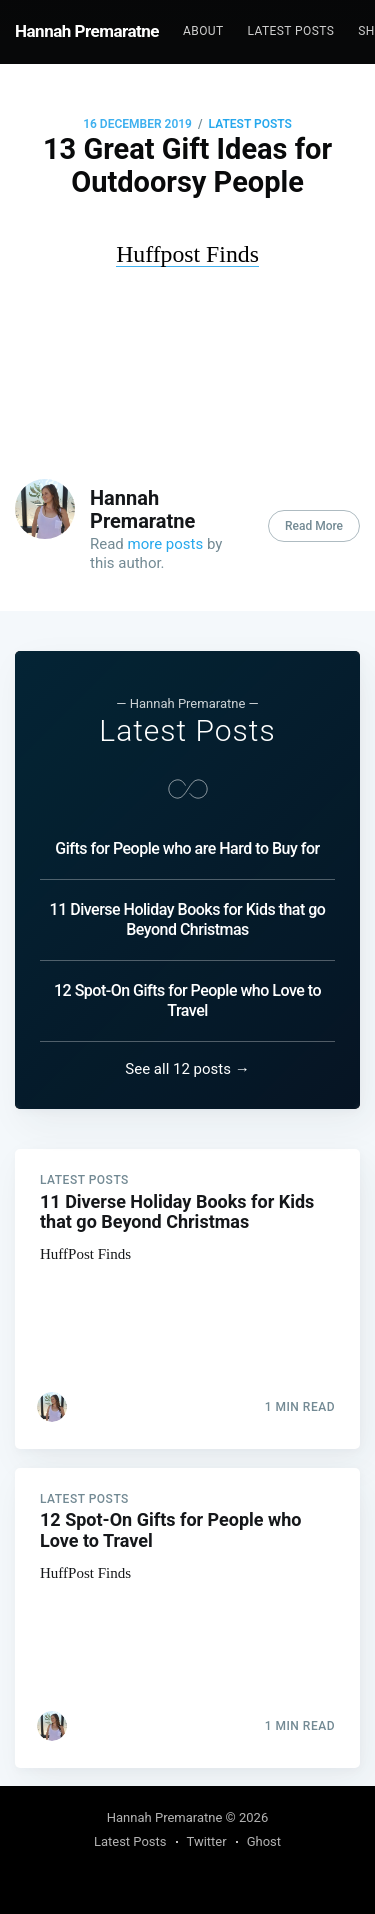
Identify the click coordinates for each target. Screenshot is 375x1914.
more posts (166, 544)
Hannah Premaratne (87, 31)
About (203, 31)
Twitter (207, 1841)
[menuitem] (203, 31)
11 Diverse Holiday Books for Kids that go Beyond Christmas (188, 919)
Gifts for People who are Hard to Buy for (187, 848)
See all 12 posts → (187, 1069)
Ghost (264, 1841)
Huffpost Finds (187, 254)
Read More (314, 526)
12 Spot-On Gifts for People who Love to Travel (187, 1000)
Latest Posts (291, 31)
